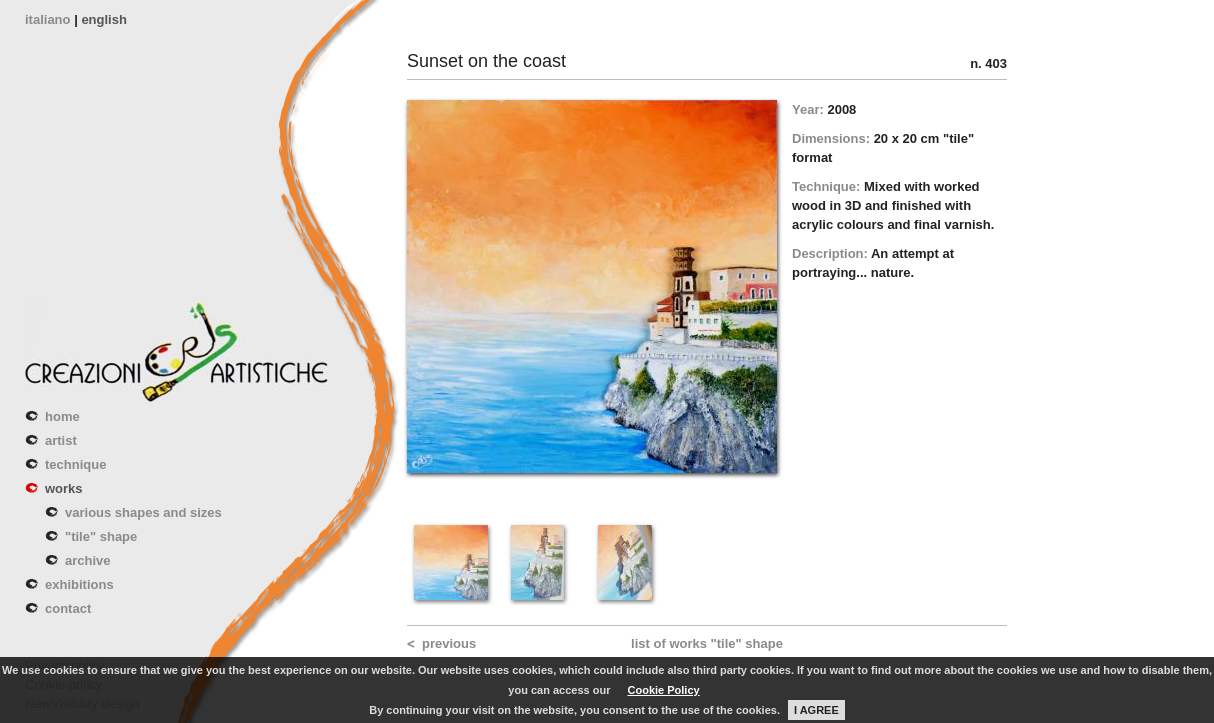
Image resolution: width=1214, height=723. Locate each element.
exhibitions (79, 584)
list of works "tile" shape (707, 643)
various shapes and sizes (143, 512)
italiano (48, 19)
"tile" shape (101, 536)
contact (68, 608)
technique (75, 464)
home (62, 416)
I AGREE (816, 710)
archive (88, 560)
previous (449, 643)
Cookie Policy (664, 690)
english (104, 19)
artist (61, 440)
